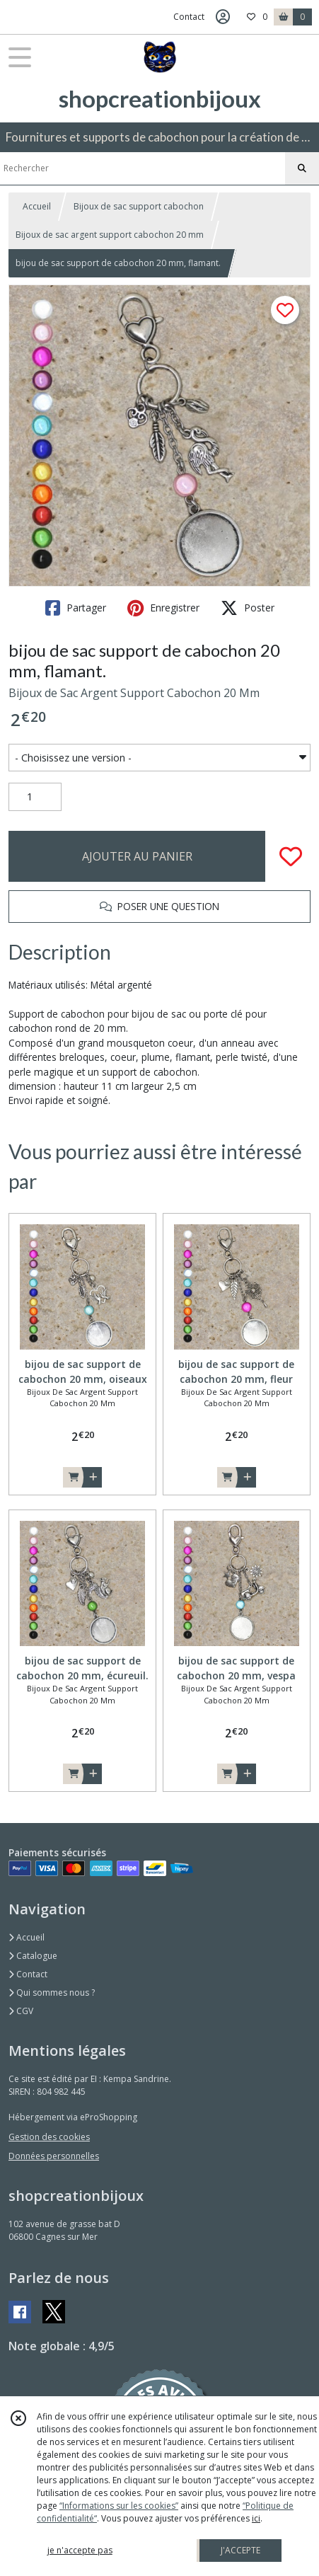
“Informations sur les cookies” (118, 2506)
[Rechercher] (302, 168)
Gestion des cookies (49, 2137)
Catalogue (32, 1956)
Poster (247, 607)
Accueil (37, 206)
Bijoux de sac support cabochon (139, 206)
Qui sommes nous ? (51, 1992)
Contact (188, 17)
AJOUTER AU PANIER (137, 856)
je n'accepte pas (79, 2550)
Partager (75, 607)
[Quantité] (35, 797)
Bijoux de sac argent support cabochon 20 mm (110, 235)
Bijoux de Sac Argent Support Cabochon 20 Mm (134, 693)
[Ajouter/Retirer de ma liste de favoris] (291, 856)
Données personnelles (53, 2156)
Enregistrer (163, 607)
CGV (20, 2011)
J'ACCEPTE (240, 2550)
